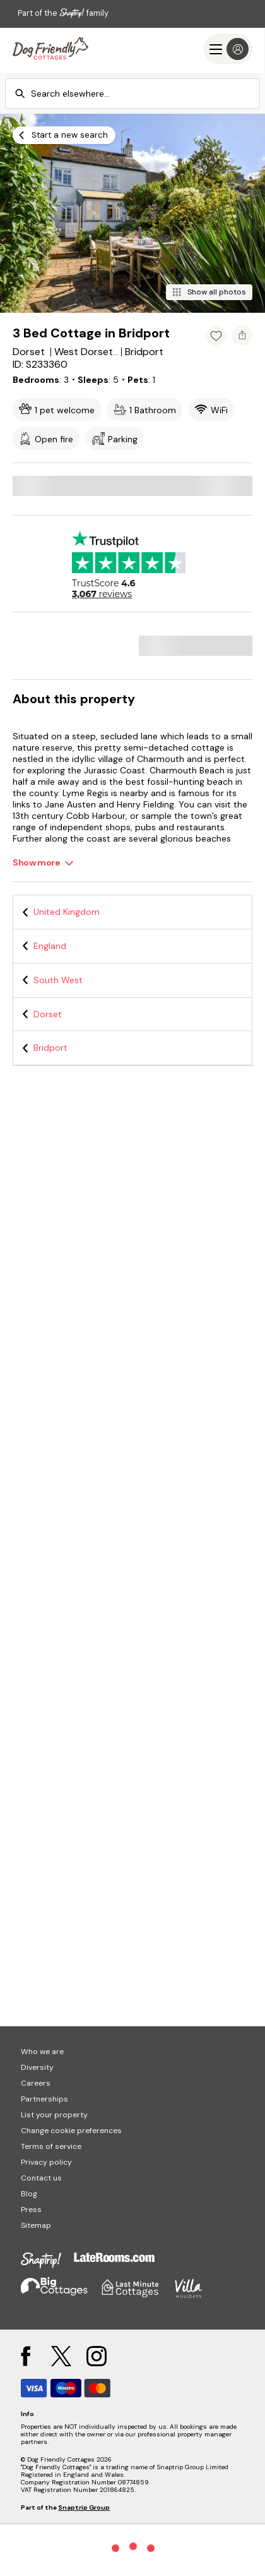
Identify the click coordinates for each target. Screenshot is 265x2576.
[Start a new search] (64, 135)
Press (31, 2209)
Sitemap (36, 2225)
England (49, 946)
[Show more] (43, 863)
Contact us (41, 2178)
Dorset (47, 1014)
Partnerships (44, 2099)
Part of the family (63, 13)
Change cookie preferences (71, 2131)
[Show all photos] (209, 292)
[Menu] (228, 49)
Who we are (42, 2052)
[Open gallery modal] (132, 213)
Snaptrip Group (84, 2507)
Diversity (37, 2067)
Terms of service (51, 2146)
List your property (54, 2115)
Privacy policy (46, 2162)
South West (58, 980)
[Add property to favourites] (216, 335)
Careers (35, 2083)
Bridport (50, 1047)
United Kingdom (66, 911)
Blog (29, 2194)
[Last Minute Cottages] (50, 49)
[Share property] (242, 335)
